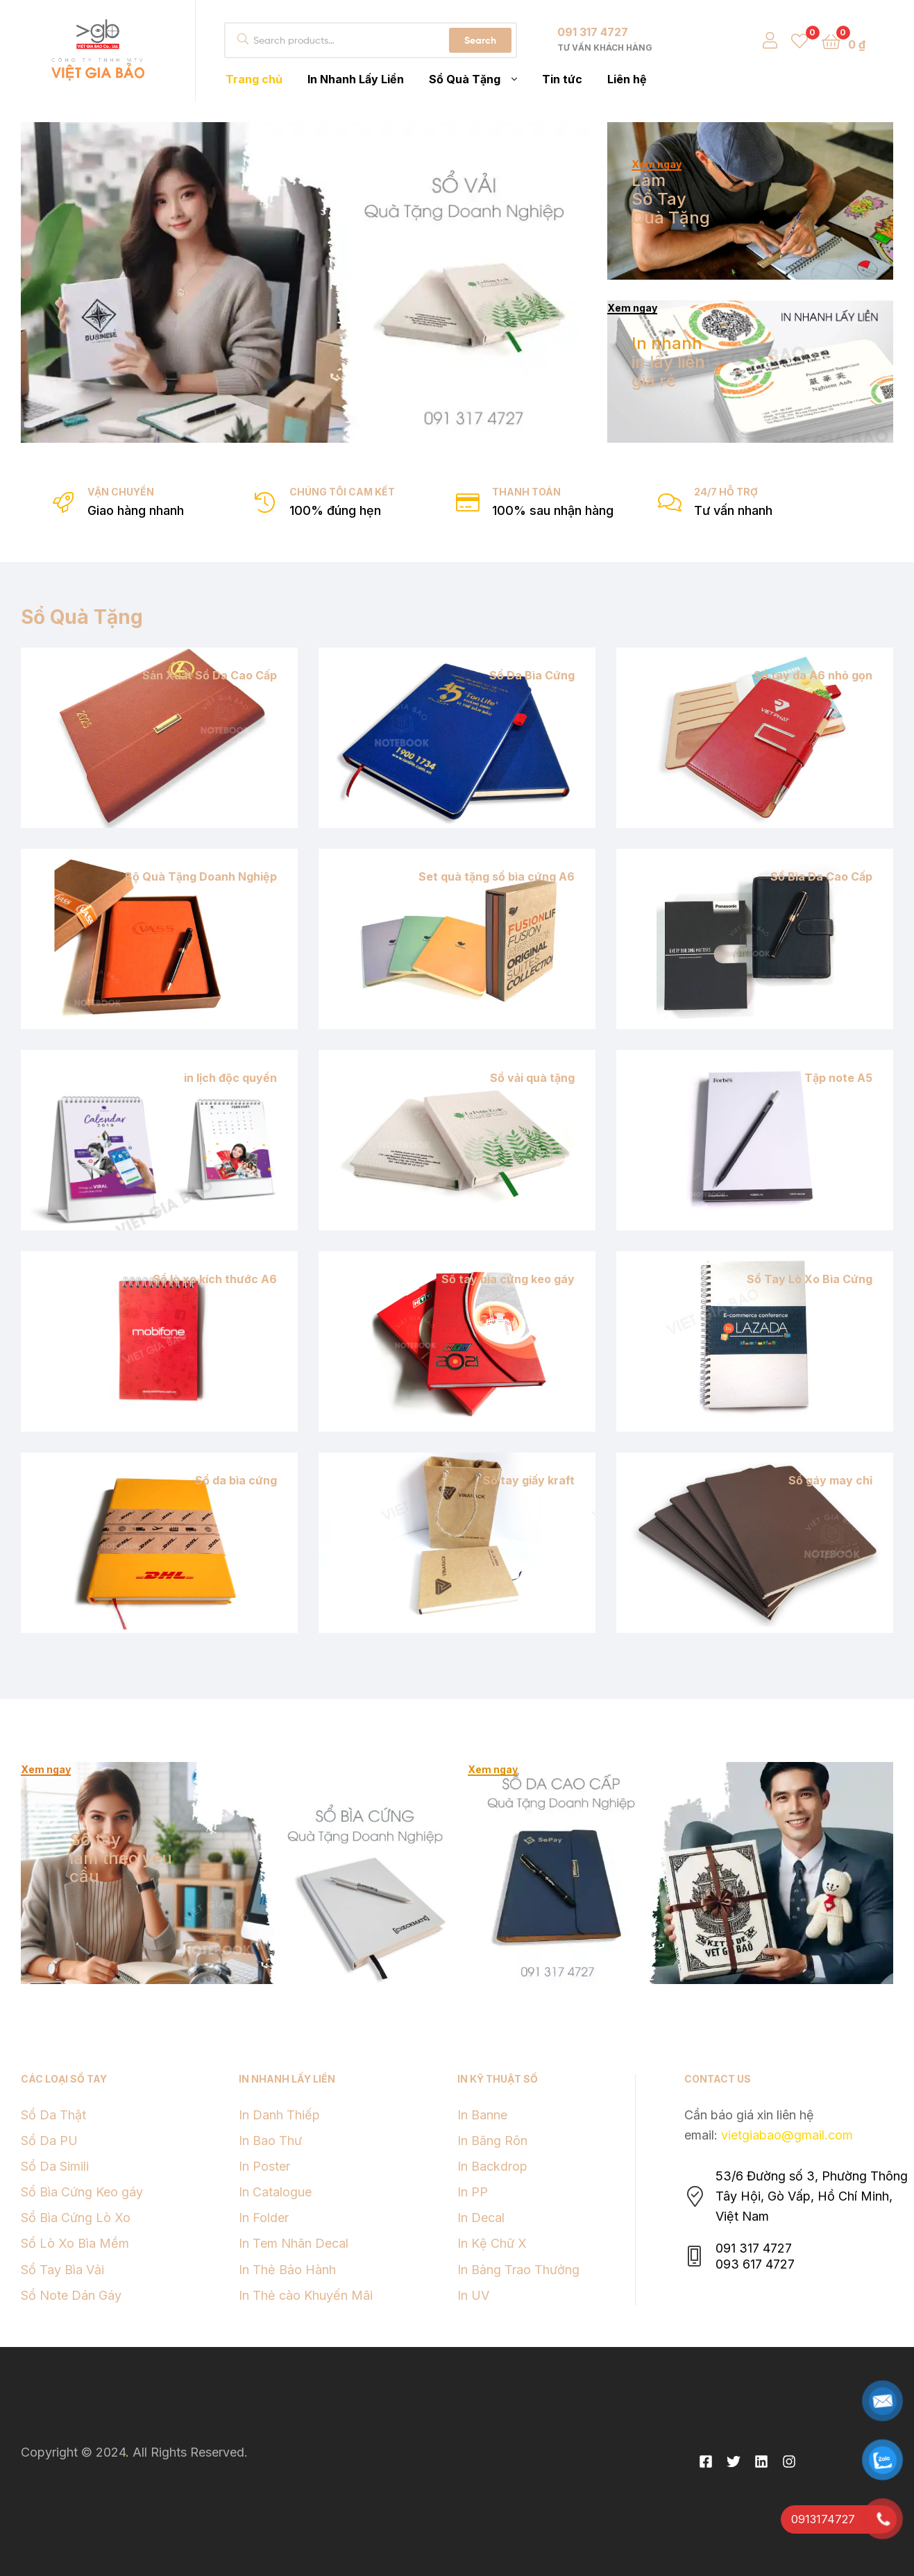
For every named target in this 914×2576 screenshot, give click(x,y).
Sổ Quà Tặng (82, 617)
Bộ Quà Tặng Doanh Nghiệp (201, 876)
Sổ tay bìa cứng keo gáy (508, 1279)
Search (480, 40)
